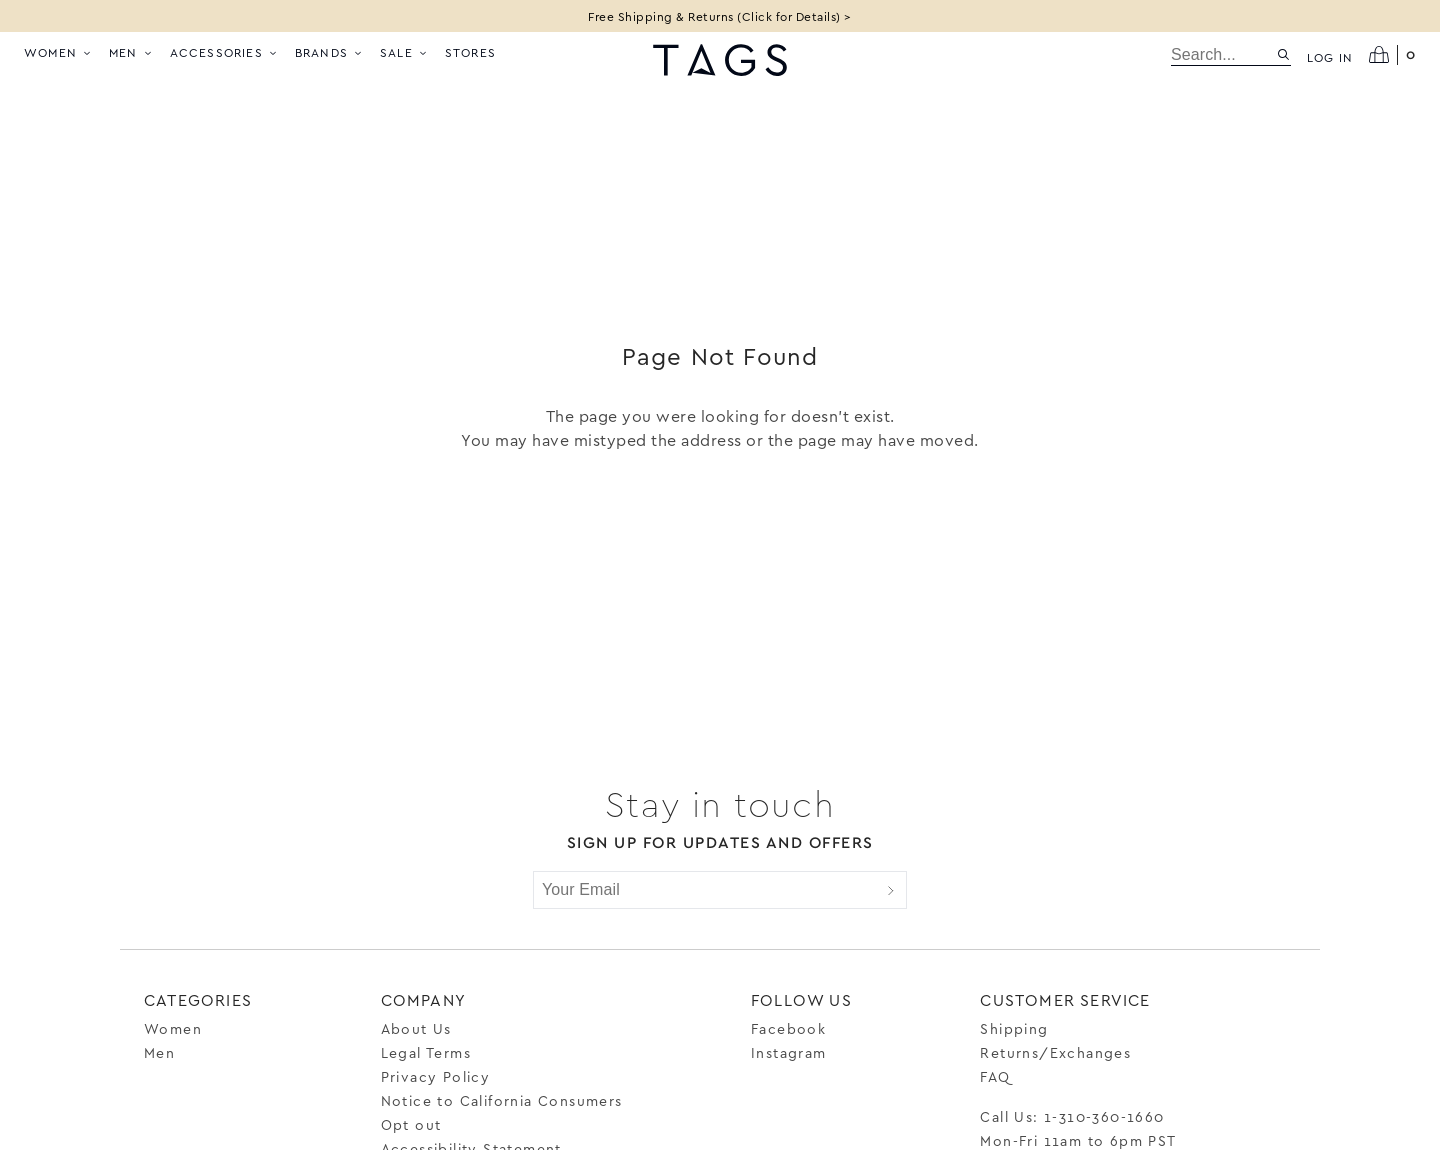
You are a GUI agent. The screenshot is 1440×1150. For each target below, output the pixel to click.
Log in (1330, 57)
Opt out (411, 1124)
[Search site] (1283, 54)
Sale (404, 52)
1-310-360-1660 (1104, 1116)
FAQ (995, 1076)
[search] (1223, 55)
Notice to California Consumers (502, 1100)
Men (131, 52)
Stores (470, 52)
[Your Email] (705, 890)
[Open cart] (1392, 55)
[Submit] (891, 890)
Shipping (1014, 1028)
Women (58, 52)
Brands (329, 52)
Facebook (788, 1028)
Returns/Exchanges (1055, 1052)
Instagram (789, 1052)
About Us (416, 1028)
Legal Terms (426, 1052)
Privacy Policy (436, 1076)
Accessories (224, 52)
